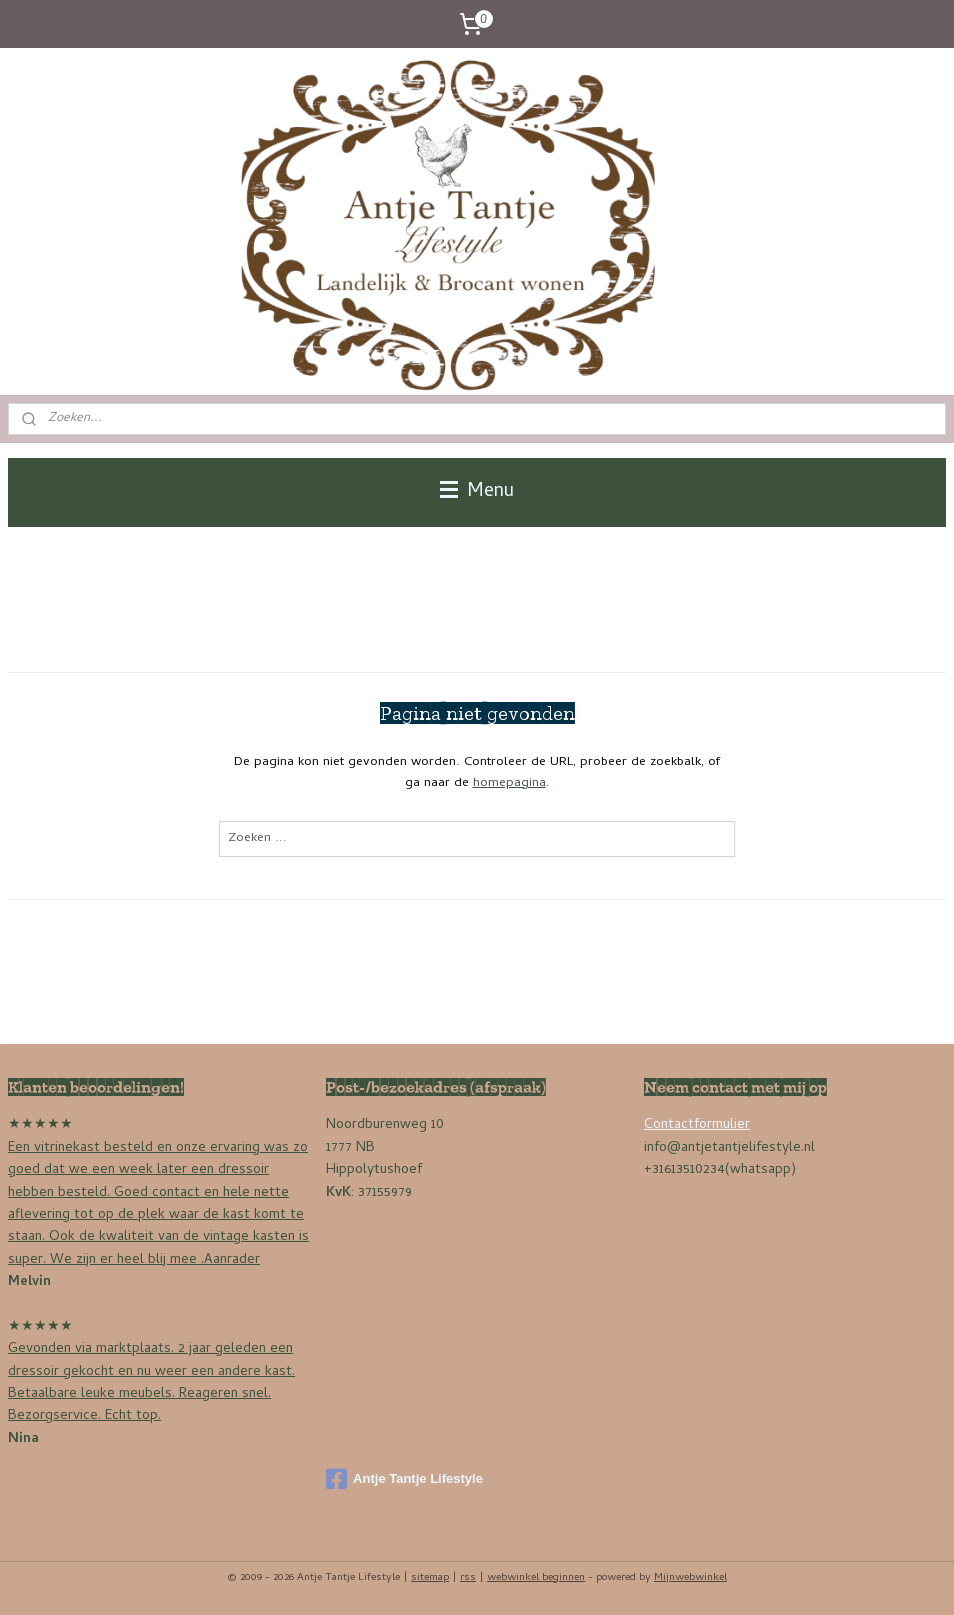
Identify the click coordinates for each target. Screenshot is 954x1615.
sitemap (430, 1578)
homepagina (509, 783)
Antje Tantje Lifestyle (404, 1479)
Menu (477, 492)
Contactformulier (697, 1125)
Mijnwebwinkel (690, 1578)
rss (468, 1578)
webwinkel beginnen (536, 1578)
